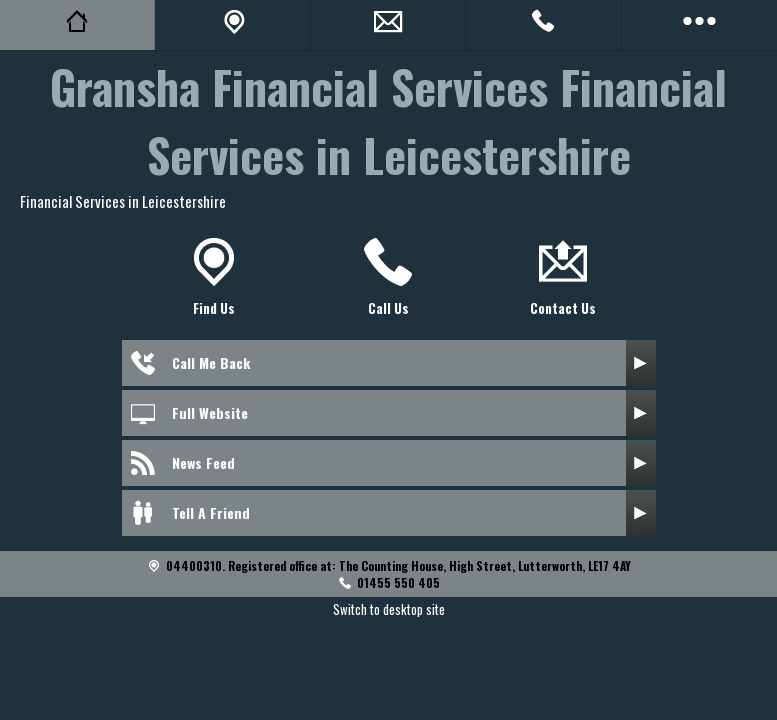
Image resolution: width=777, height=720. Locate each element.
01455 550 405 (398, 582)
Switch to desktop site (389, 609)
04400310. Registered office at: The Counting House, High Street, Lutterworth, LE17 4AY (398, 565)
